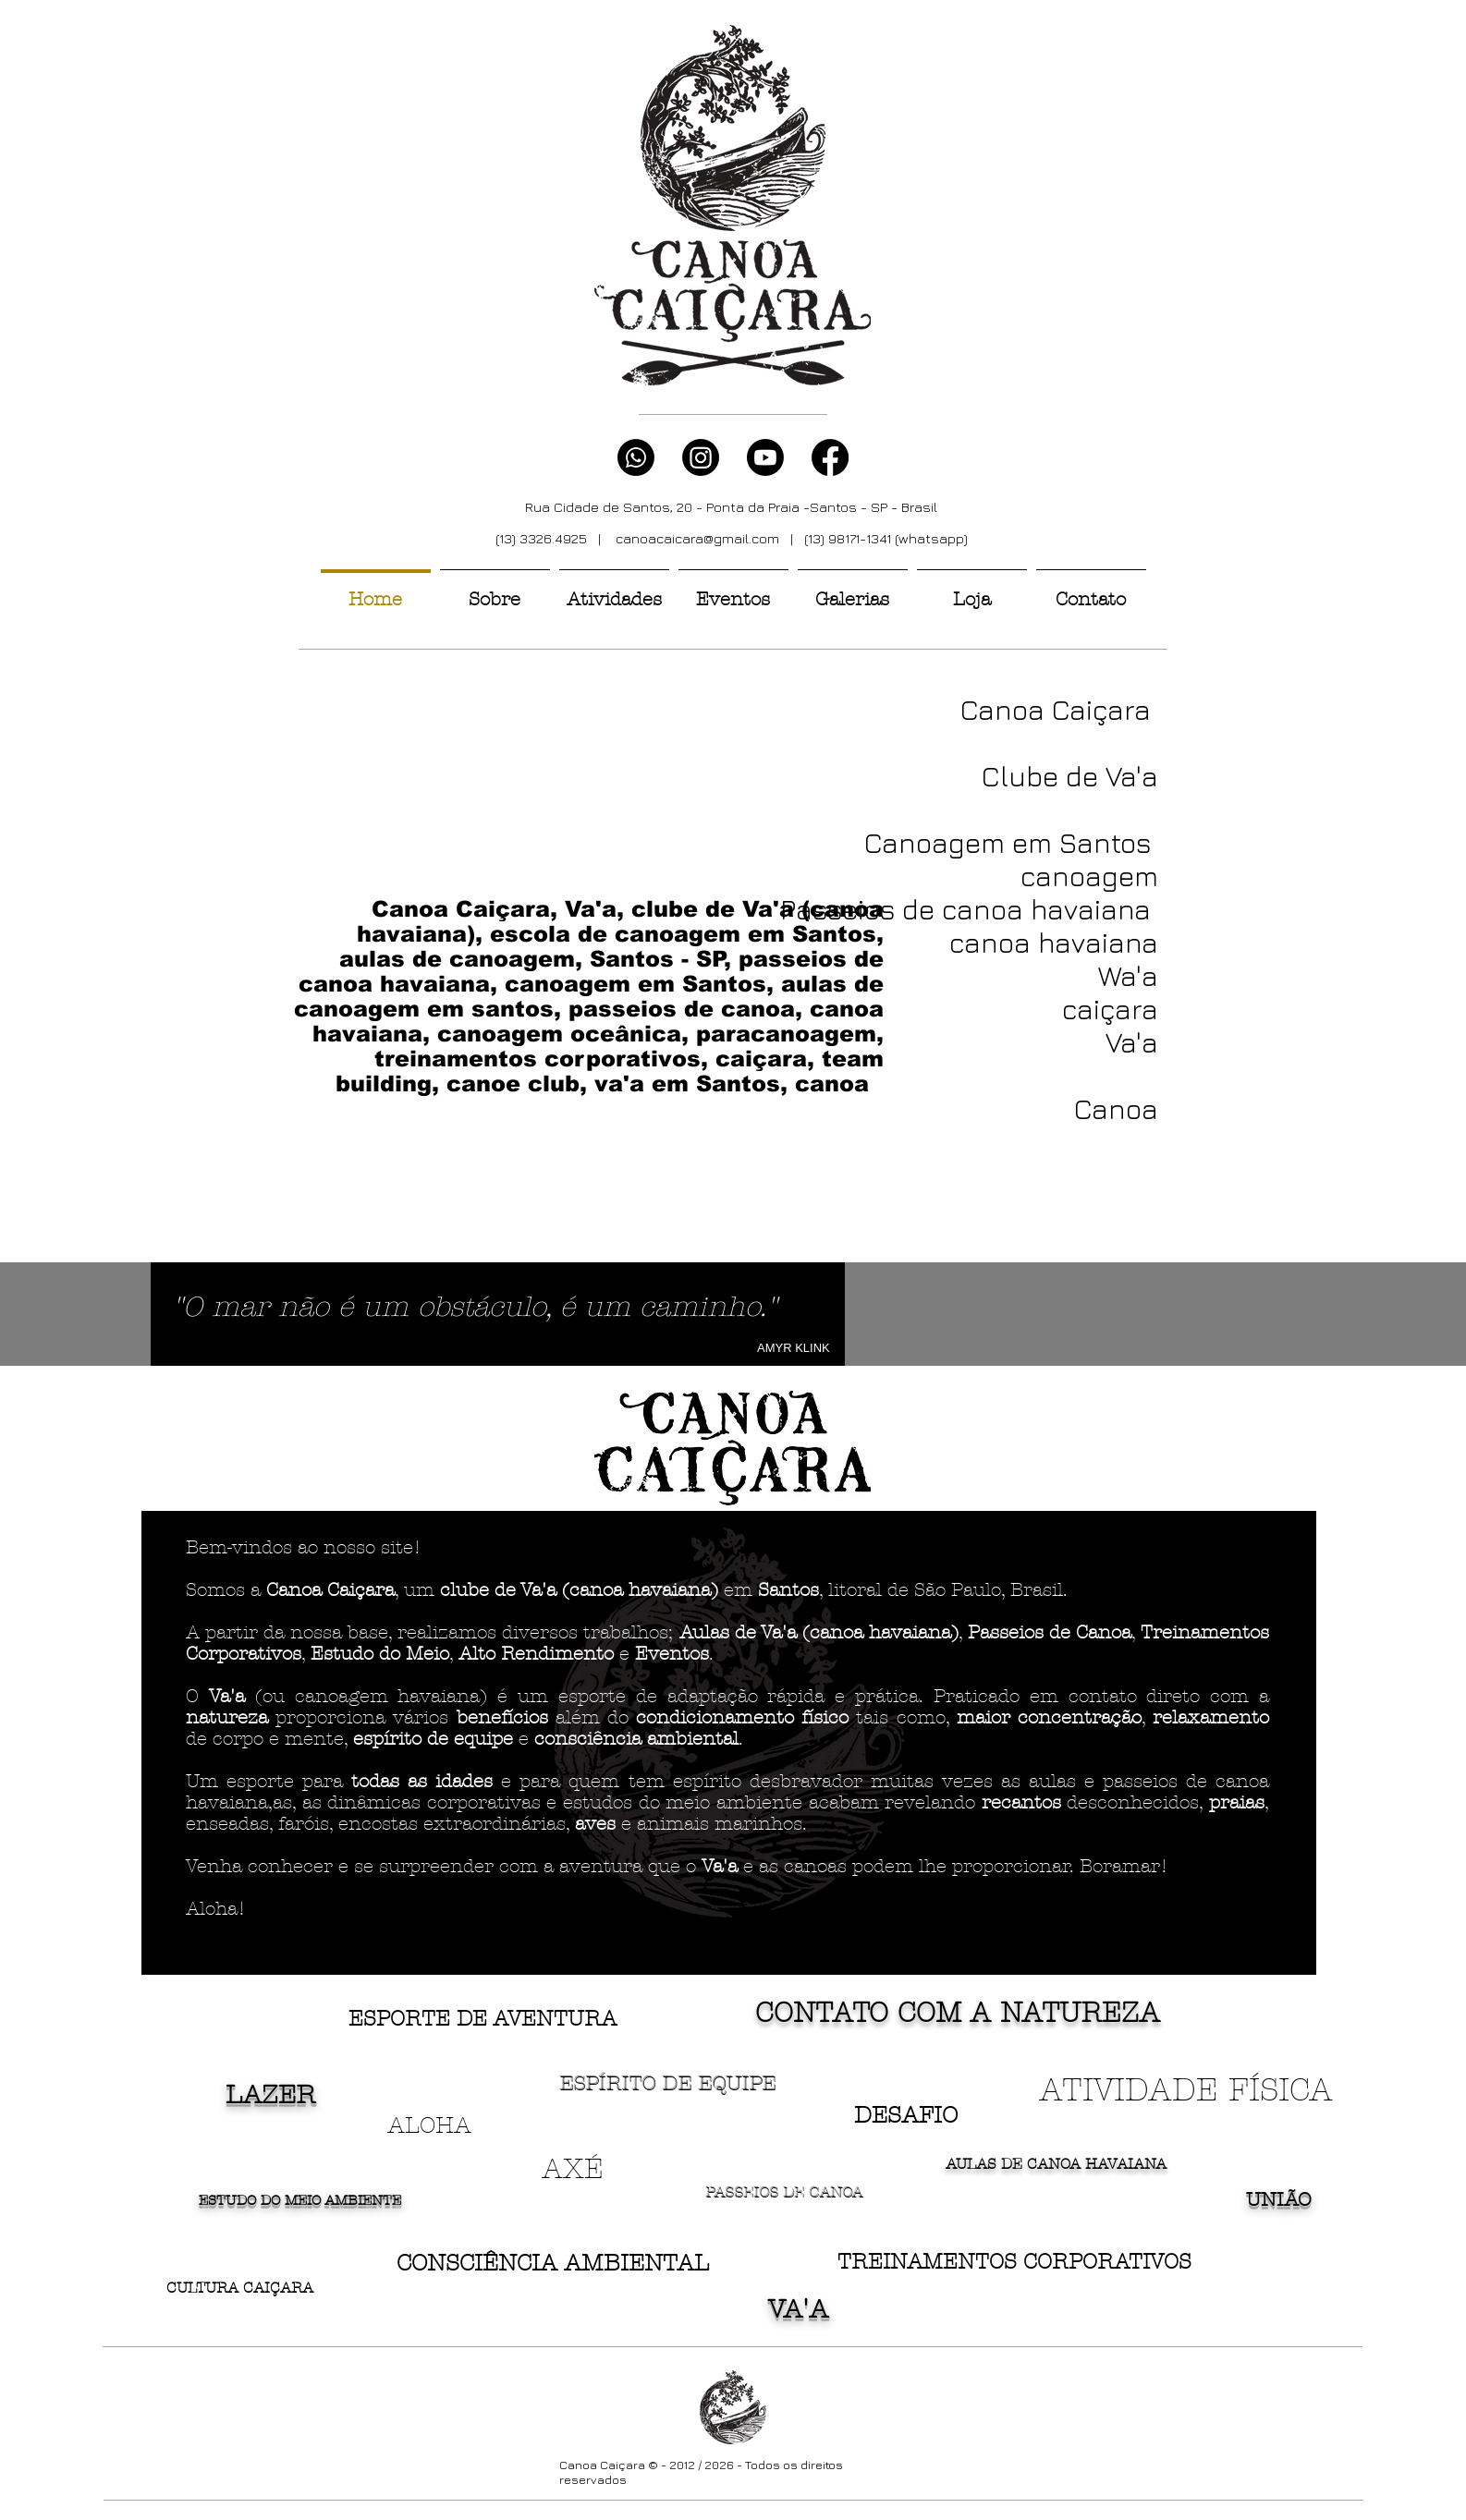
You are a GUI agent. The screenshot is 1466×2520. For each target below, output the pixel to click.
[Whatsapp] (635, 457)
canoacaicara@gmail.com (697, 538)
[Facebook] (830, 457)
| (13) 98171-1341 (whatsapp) (873, 538)
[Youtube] (765, 457)
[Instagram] (700, 457)
